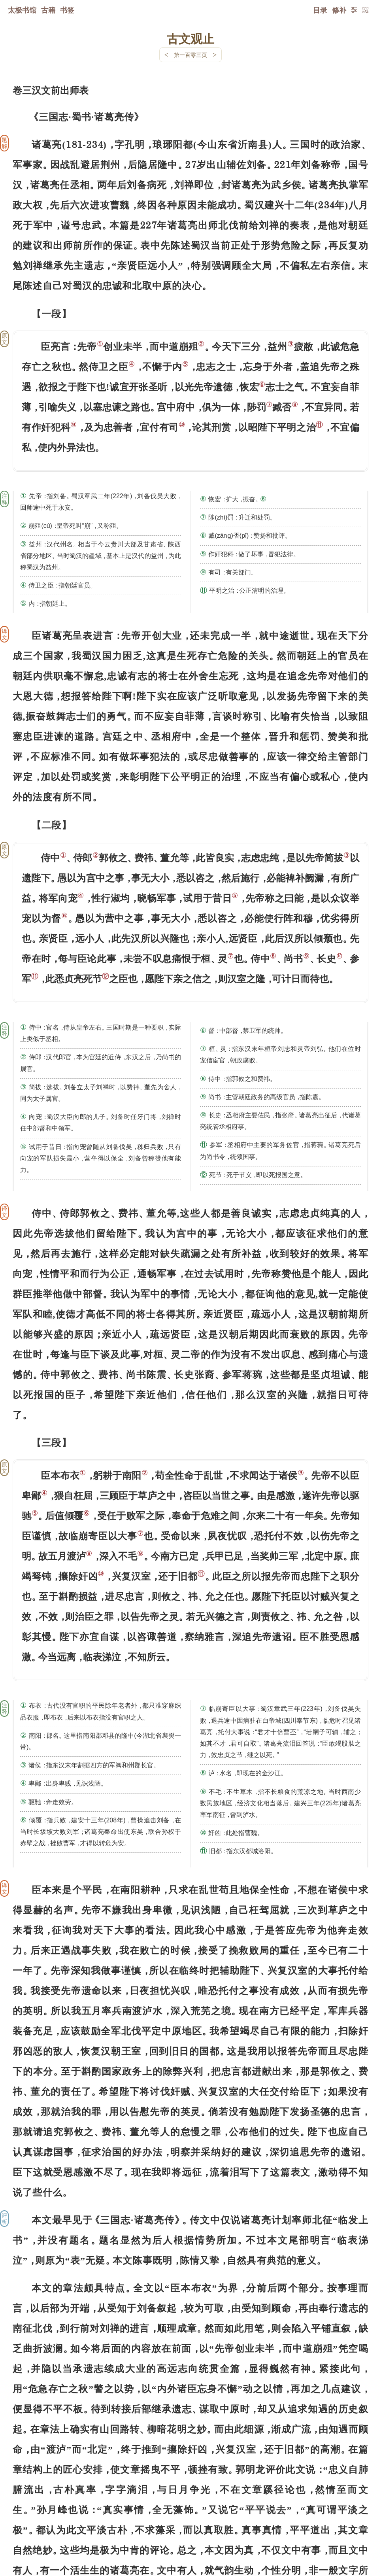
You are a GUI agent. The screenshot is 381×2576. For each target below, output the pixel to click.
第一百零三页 (190, 54)
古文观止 (190, 38)
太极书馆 (22, 10)
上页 (353, 2529)
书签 (67, 10)
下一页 (190, 2529)
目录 (320, 10)
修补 (339, 10)
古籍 (48, 10)
